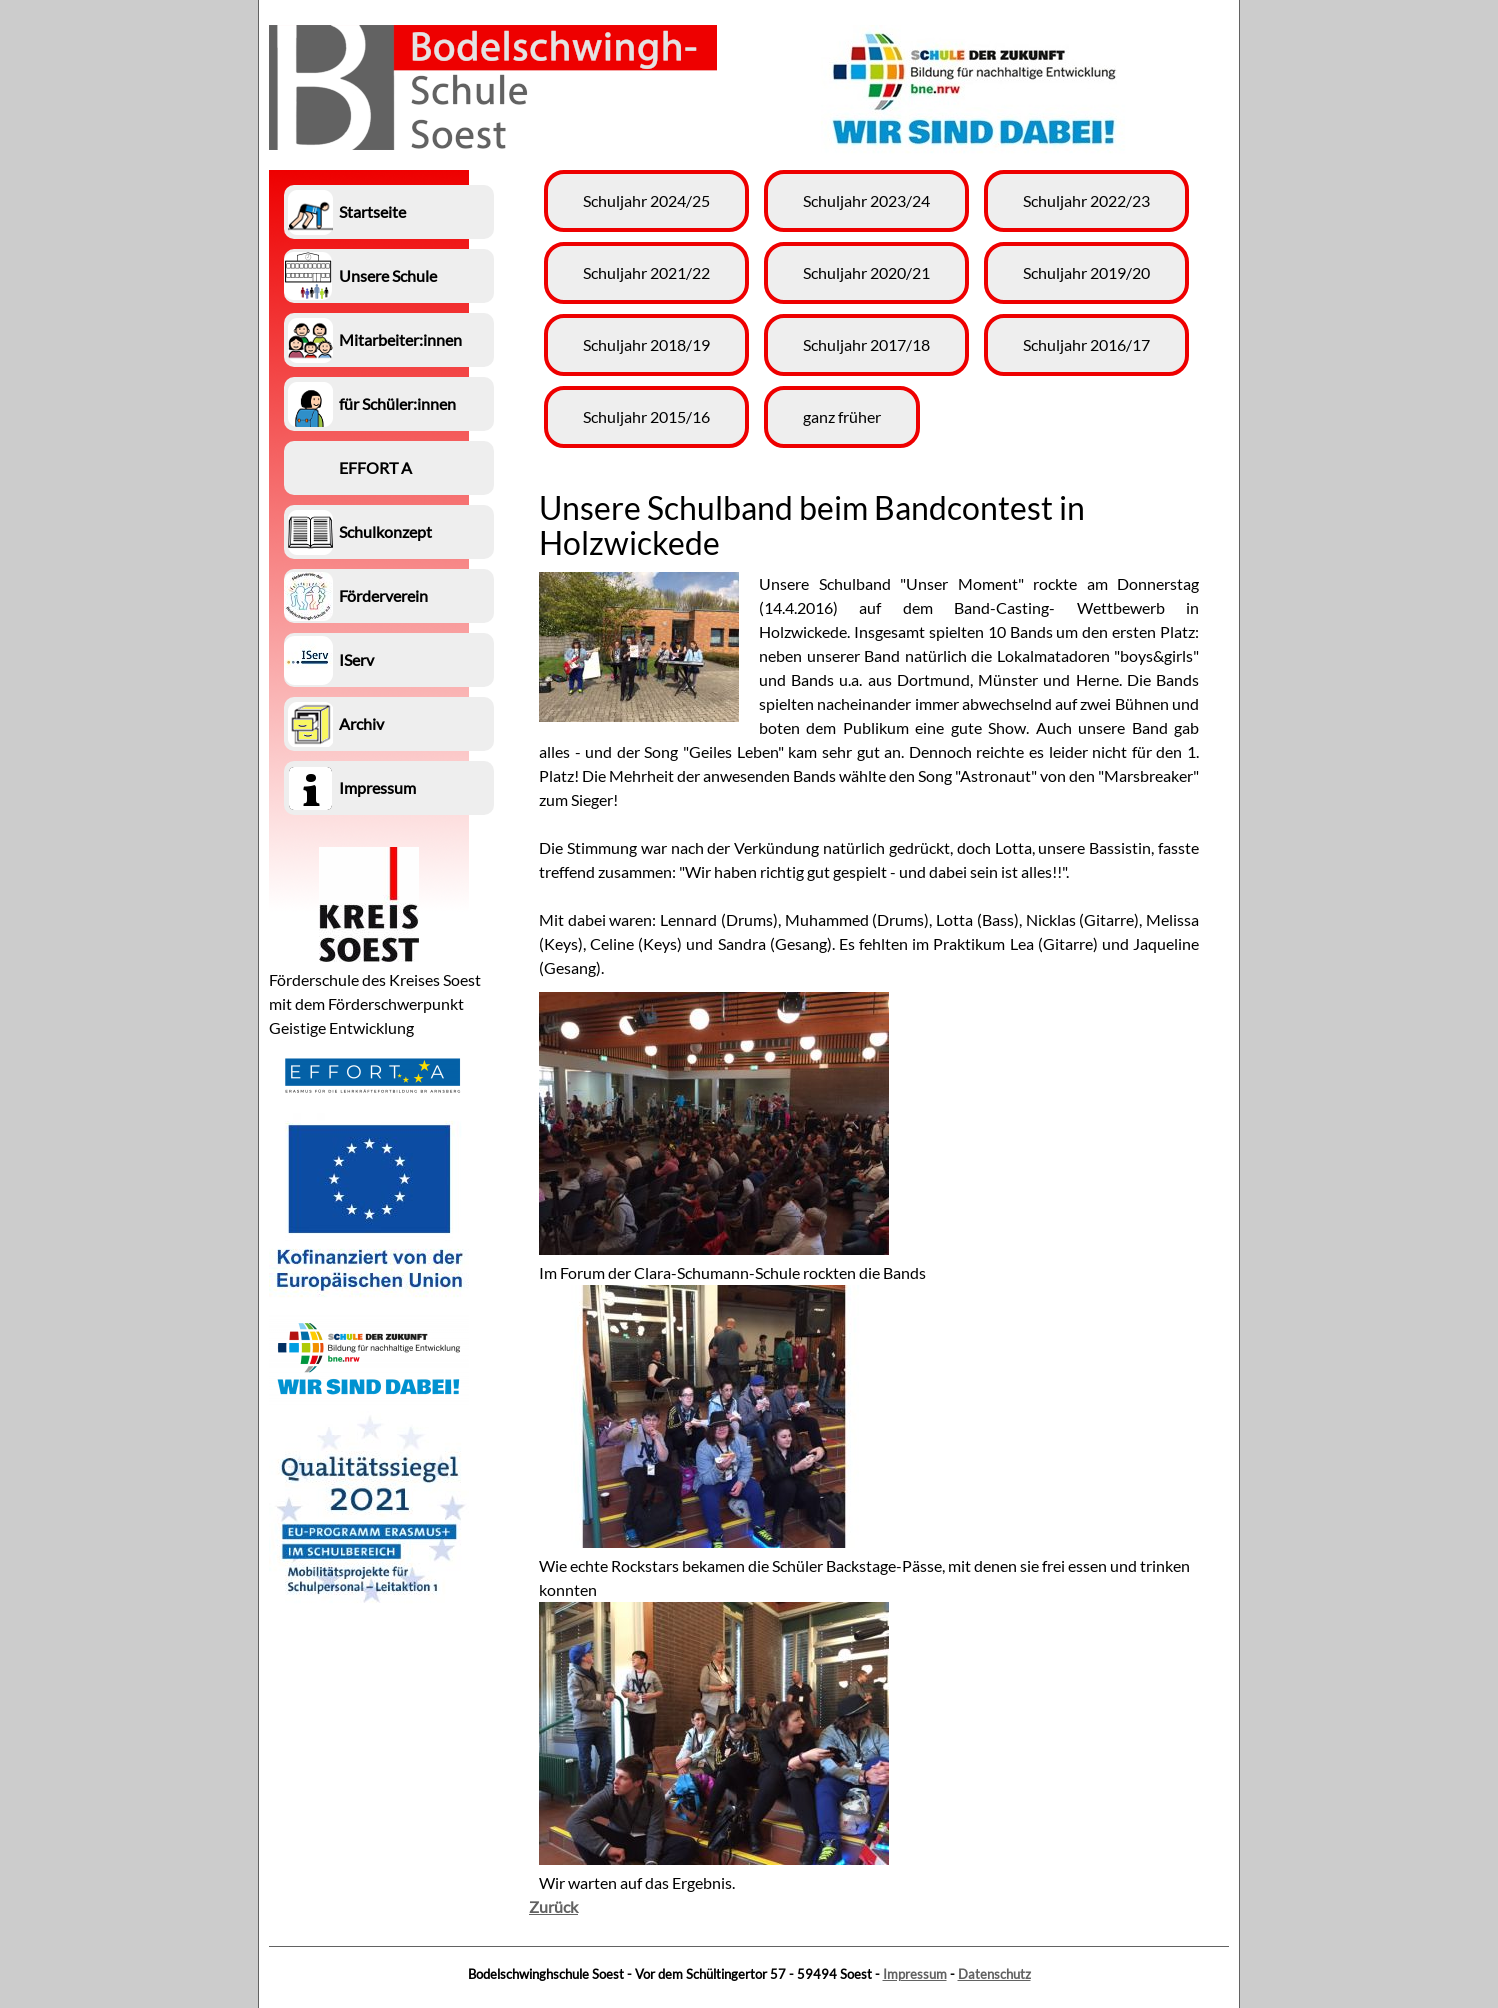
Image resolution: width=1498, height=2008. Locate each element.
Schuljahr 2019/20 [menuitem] (1086, 272)
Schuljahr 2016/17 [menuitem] (1086, 344)
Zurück (553, 1906)
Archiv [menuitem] (361, 723)
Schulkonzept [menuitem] (385, 531)
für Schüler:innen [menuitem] (397, 403)
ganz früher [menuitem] (842, 416)
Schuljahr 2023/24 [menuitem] (866, 200)
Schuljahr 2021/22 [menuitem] (646, 272)
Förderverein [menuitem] (383, 595)
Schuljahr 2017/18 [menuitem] (866, 344)
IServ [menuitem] (356, 659)
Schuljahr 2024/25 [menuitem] (646, 200)
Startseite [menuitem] (372, 211)
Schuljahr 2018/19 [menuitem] (646, 344)
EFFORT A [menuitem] (375, 467)
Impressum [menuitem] (377, 787)
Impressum (915, 1974)
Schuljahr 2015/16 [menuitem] (646, 416)
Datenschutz (994, 1974)
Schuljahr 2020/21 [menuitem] (866, 272)
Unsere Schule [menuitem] (388, 275)
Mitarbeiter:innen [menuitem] (400, 339)
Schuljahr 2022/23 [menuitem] (1086, 200)
